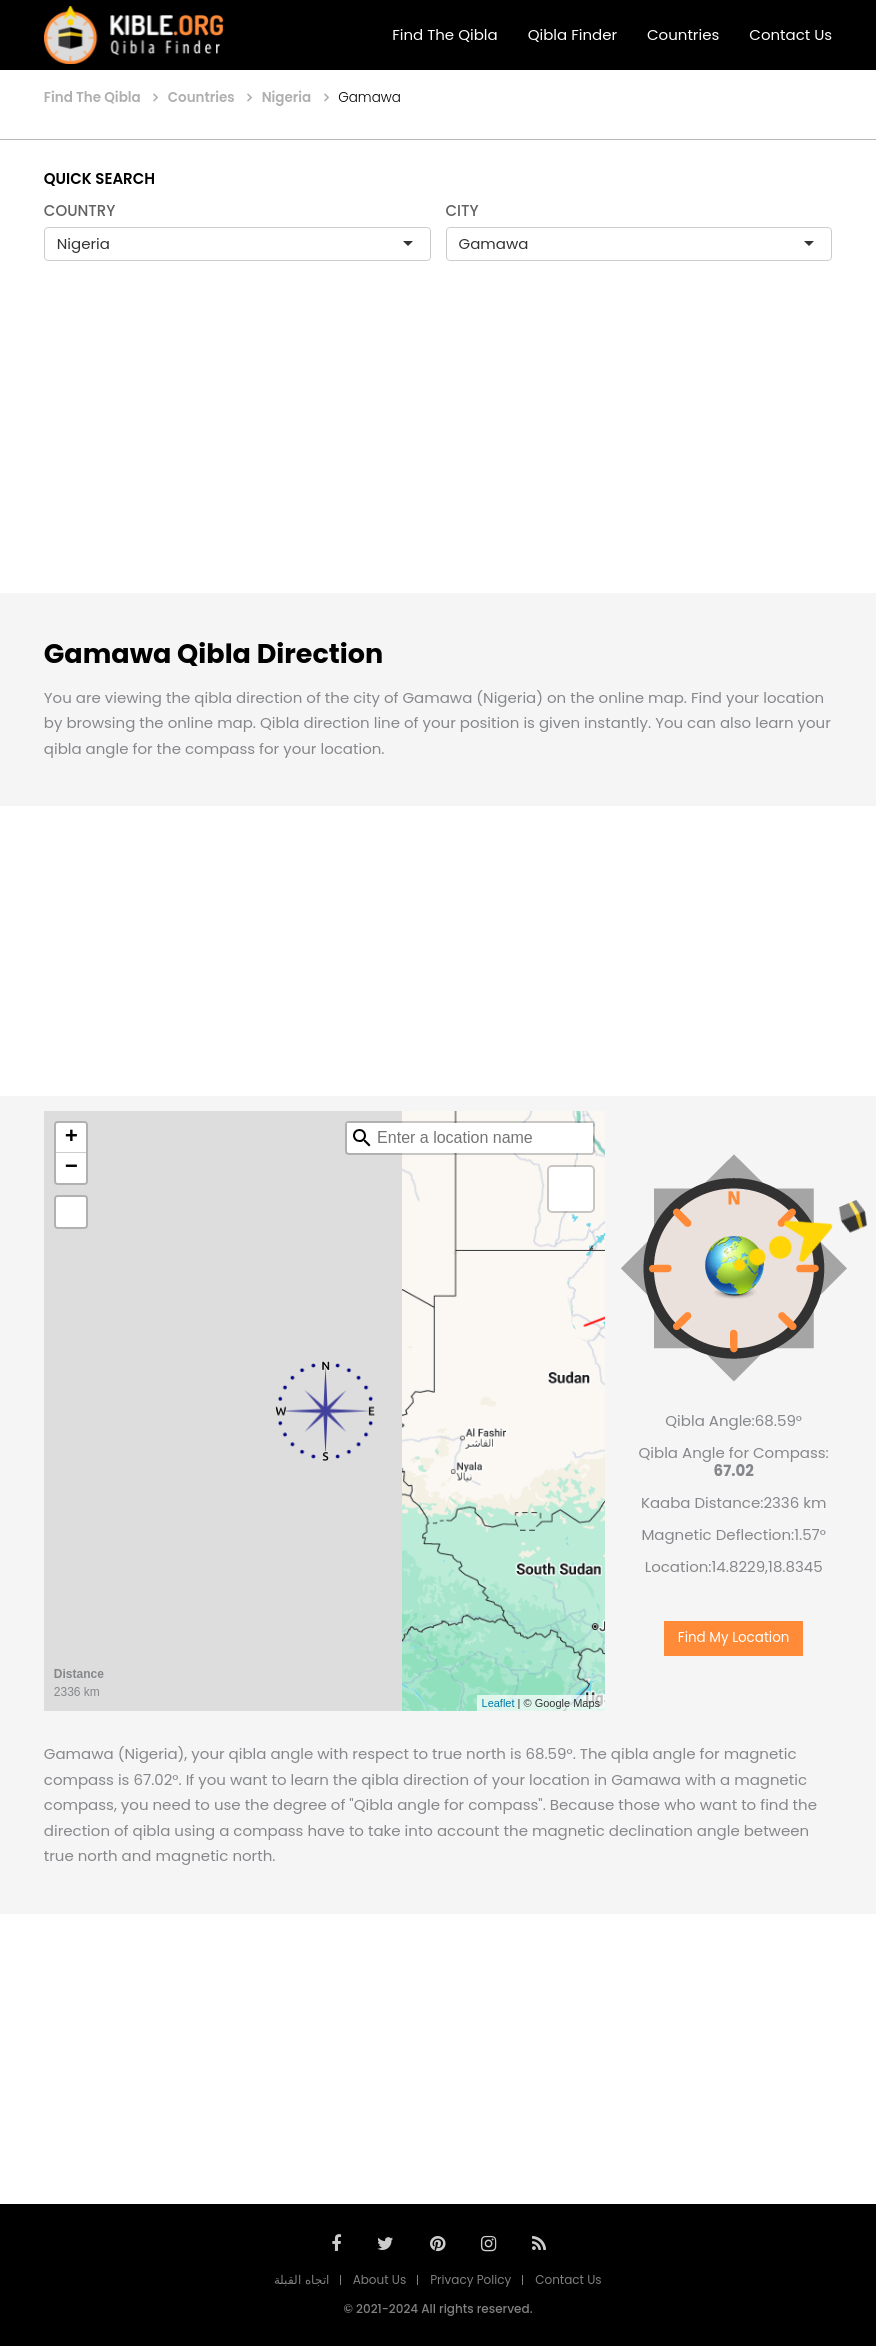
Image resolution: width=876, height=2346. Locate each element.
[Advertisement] (438, 448)
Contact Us (790, 34)
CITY (462, 210)
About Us (380, 2279)
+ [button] (71, 1138)
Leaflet (498, 1703)
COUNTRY (80, 210)
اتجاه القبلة (301, 2279)
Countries (683, 34)
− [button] (71, 1168)
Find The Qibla (445, 34)
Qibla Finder (572, 34)
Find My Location (734, 1637)
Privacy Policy (470, 2279)
